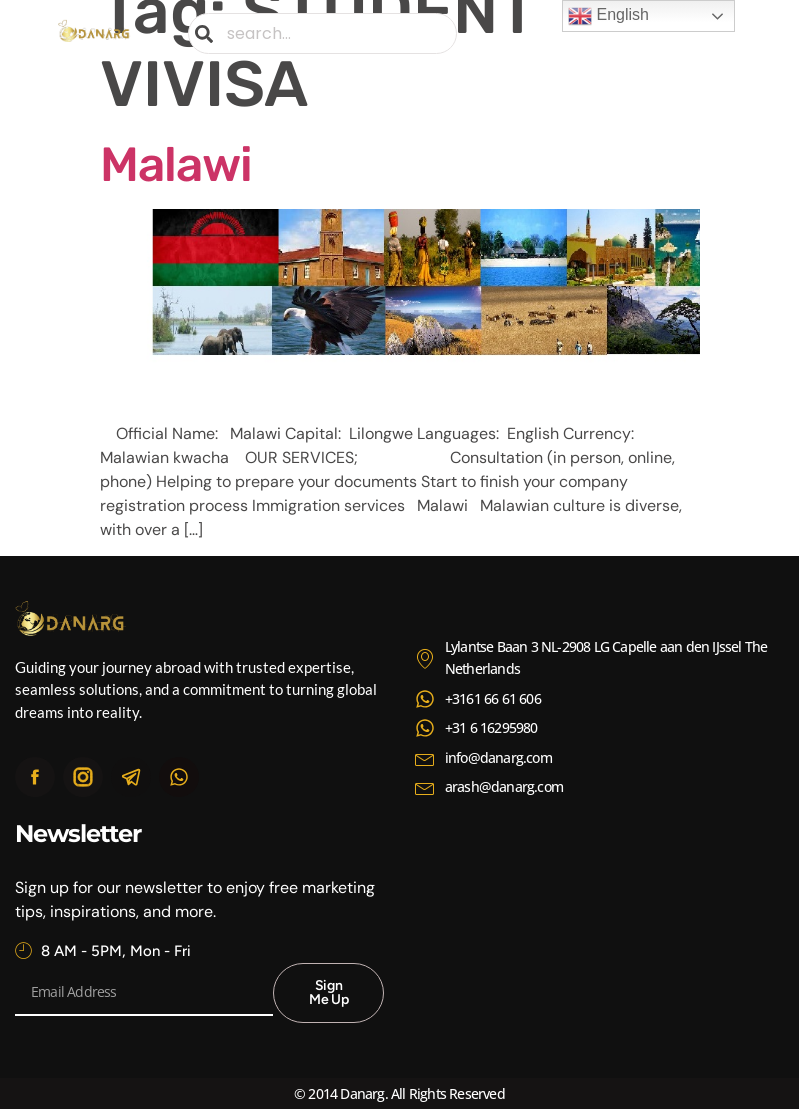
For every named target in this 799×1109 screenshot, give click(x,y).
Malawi (176, 164)
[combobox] (322, 33)
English (608, 16)
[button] (724, 33)
